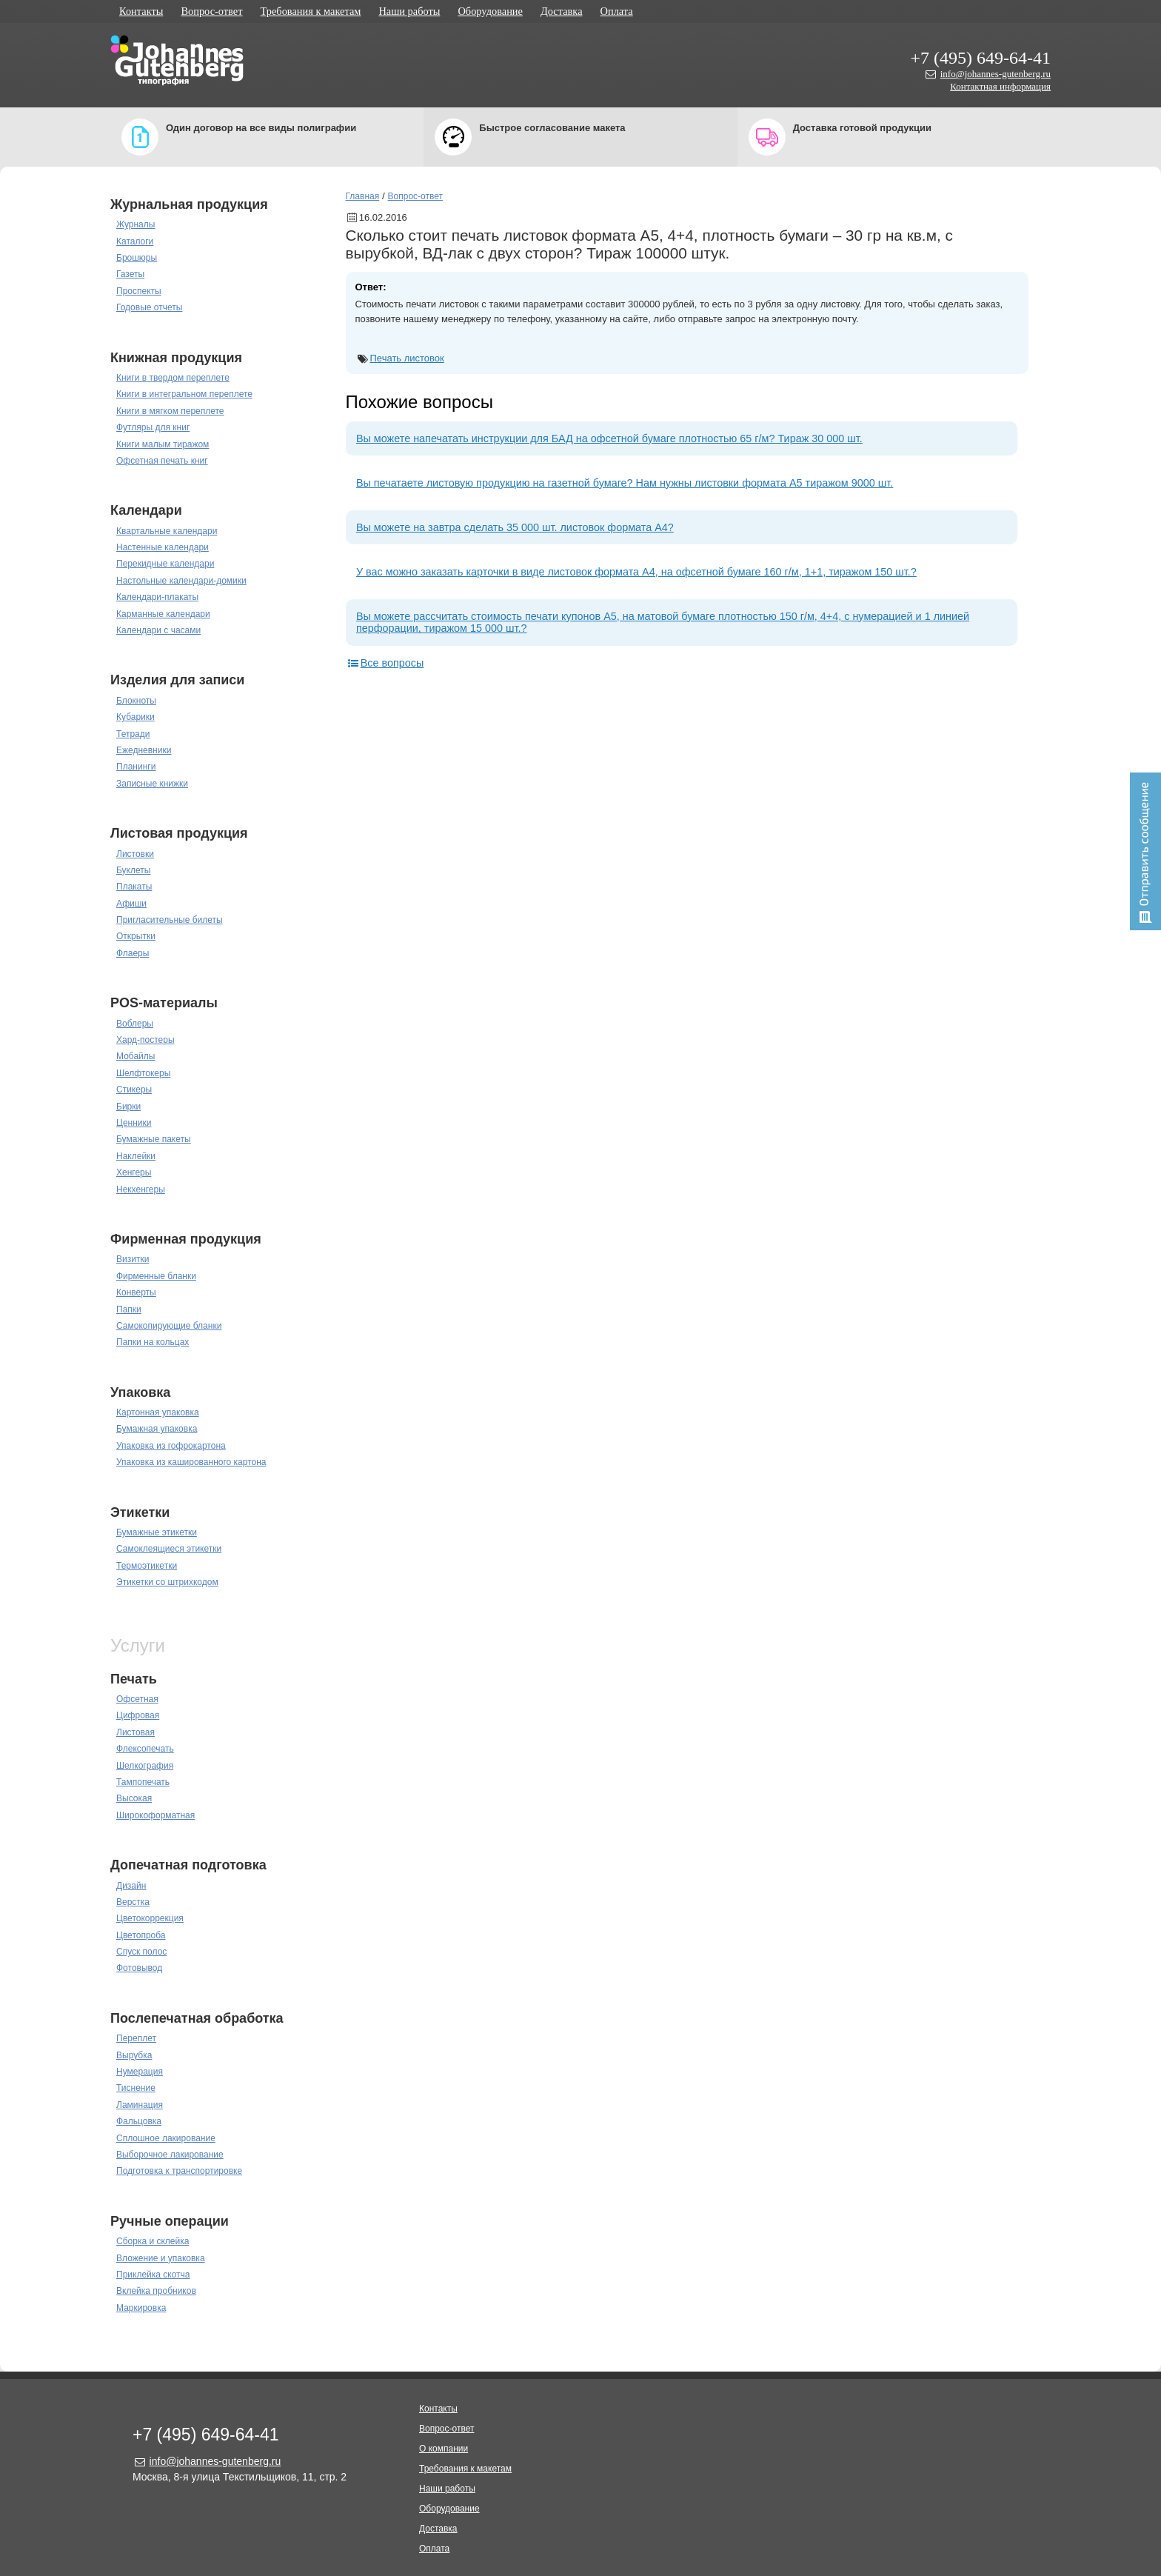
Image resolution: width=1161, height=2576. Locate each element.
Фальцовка (138, 2121)
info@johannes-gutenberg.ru (995, 73)
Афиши (131, 903)
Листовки (135, 854)
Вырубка (134, 2055)
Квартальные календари (166, 531)
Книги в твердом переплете (173, 378)
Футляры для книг (153, 427)
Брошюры (136, 258)
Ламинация (139, 2105)
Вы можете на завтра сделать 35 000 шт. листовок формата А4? (515, 527)
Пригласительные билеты (169, 920)
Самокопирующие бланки (168, 1326)
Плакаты (134, 886)
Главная (363, 196)
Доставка (562, 11)
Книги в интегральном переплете (184, 394)
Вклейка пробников (156, 2291)
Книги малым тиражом (162, 444)
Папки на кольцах (152, 1342)
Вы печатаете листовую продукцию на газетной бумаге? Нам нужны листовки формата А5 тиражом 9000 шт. (624, 483)
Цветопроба (141, 1935)
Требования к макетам (311, 11)
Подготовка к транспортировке (179, 2171)
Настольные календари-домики (181, 580)
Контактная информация (1000, 86)
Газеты (130, 274)
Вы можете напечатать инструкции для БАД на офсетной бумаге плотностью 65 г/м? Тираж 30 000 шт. (609, 438)
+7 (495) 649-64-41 (980, 57)
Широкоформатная (155, 1815)
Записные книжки (152, 783)
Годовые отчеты (149, 307)
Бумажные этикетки (156, 1532)
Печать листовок (407, 358)
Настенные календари (162, 547)
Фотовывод (139, 1968)
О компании (443, 2448)
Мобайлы (135, 1056)
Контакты (141, 11)
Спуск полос (141, 1951)
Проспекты (138, 291)
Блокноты (136, 700)
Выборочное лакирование (170, 2154)
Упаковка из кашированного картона (191, 1462)
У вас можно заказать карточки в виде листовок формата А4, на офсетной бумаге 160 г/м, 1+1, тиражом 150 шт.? (636, 572)
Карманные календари (163, 614)
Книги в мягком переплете (170, 411)
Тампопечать (143, 1782)
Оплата (616, 11)
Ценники (133, 1123)
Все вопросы (385, 663)
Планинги (135, 766)
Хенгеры (133, 1172)
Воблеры (134, 1023)
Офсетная (137, 1699)
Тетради (133, 734)
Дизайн (131, 1886)
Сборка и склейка (152, 2241)
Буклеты (133, 870)
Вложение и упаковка (160, 2258)
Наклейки (135, 1156)
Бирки (128, 1106)
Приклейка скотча (153, 2274)
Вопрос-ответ (211, 11)
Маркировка (141, 2308)
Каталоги (134, 241)
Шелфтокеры (143, 1073)
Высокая (134, 1798)
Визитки (132, 1259)
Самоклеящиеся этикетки (168, 1549)
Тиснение (135, 2088)
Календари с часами (158, 630)
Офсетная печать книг (162, 461)
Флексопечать (145, 1749)
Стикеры (134, 1089)
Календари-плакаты (157, 597)
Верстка (133, 1902)
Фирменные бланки (156, 1276)
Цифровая (137, 1715)
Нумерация (139, 2071)
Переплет (136, 2038)
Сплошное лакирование (165, 2138)
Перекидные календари (165, 563)
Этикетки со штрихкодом (167, 1582)
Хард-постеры (145, 1040)
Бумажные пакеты (153, 1139)
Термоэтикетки (146, 1566)
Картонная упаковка (157, 1412)
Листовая (135, 1732)
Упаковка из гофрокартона (171, 1446)
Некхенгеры (140, 1189)
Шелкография (144, 1766)
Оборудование (490, 11)
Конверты (136, 1292)
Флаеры (132, 953)
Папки (128, 1309)
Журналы (135, 224)
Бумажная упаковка (156, 1429)
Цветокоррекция (150, 1918)
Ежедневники (143, 750)
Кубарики (135, 717)
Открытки (135, 936)
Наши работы (409, 11)
